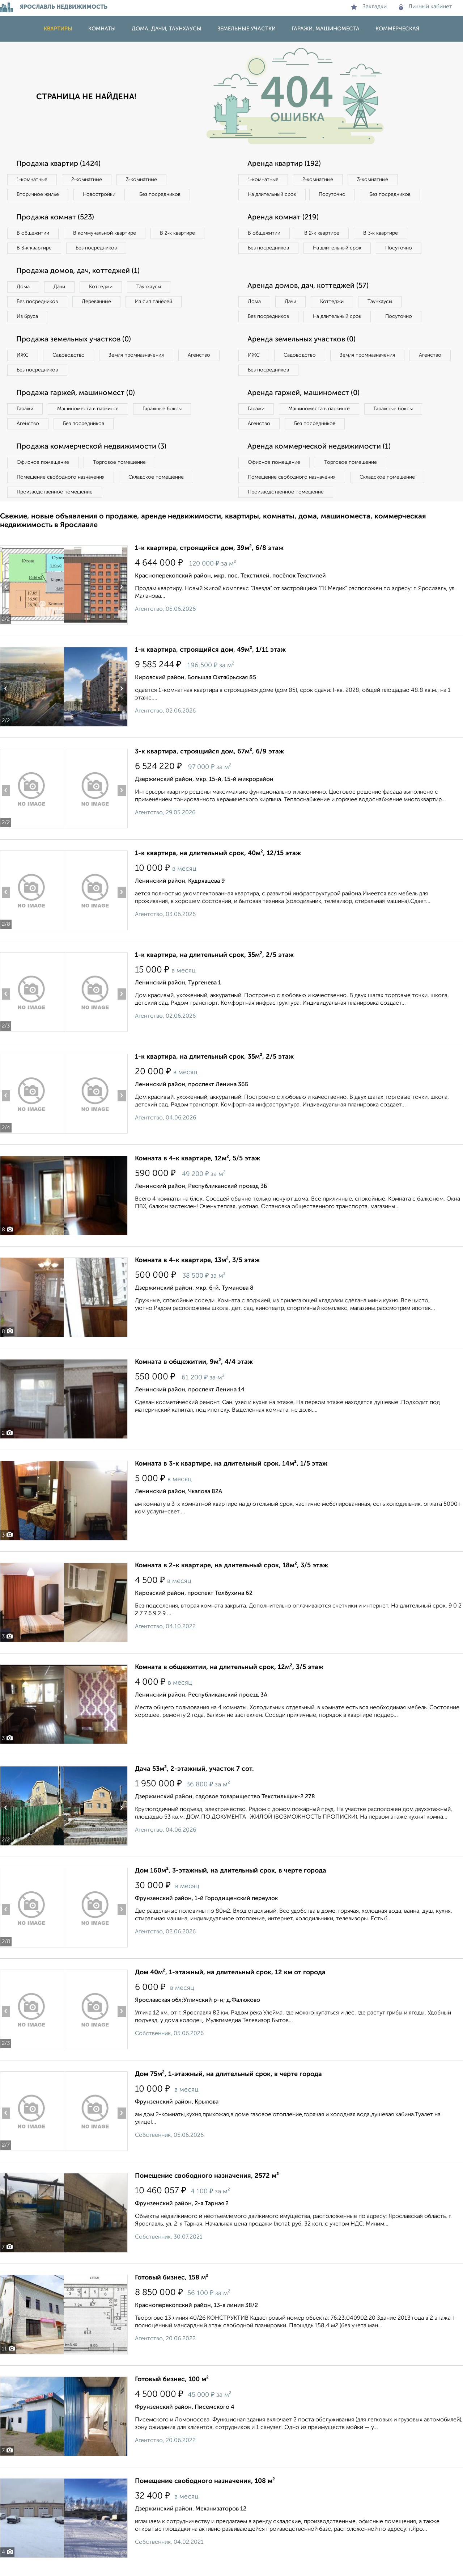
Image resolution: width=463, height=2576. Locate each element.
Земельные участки (246, 28)
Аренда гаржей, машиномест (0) (303, 393)
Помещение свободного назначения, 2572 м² (207, 2176)
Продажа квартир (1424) (58, 164)
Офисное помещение (43, 462)
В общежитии (33, 233)
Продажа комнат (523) (55, 217)
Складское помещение (156, 477)
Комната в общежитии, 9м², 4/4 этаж (194, 1362)
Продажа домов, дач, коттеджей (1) (78, 271)
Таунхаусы (148, 286)
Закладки (369, 7)
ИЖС (23, 355)
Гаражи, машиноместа (326, 28)
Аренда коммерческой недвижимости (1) (319, 446)
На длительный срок (272, 194)
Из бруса (27, 316)
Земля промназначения (136, 355)
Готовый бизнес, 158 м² (171, 2277)
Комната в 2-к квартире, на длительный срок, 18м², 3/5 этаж (231, 1565)
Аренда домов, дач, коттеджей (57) (308, 286)
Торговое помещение (119, 462)
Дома (23, 286)
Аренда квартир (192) (284, 164)
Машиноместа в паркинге (88, 408)
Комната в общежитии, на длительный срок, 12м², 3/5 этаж (229, 1667)
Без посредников (159, 194)
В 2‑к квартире (177, 233)
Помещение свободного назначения (61, 477)
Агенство (199, 355)
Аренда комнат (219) (283, 217)
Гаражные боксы (162, 408)
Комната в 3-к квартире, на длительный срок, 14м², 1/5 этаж (231, 1464)
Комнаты (102, 28)
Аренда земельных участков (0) (301, 339)
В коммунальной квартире (104, 233)
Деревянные (96, 301)
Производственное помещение (55, 492)
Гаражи (25, 408)
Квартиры (58, 28)
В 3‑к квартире (34, 248)
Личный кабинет (425, 7)
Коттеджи (100, 286)
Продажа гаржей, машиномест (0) (75, 393)
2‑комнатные (86, 179)
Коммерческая (397, 28)
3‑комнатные (141, 179)
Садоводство (68, 355)
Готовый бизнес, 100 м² (172, 2379)
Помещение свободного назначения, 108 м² (205, 2481)
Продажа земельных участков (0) (73, 339)
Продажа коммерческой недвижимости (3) (91, 446)
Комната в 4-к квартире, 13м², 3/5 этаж (197, 1260)
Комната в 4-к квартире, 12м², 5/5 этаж (197, 1158)
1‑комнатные (32, 179)
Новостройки (99, 194)
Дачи (59, 286)
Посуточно (332, 194)
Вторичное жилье (38, 194)
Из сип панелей (153, 301)
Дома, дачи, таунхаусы (166, 28)
